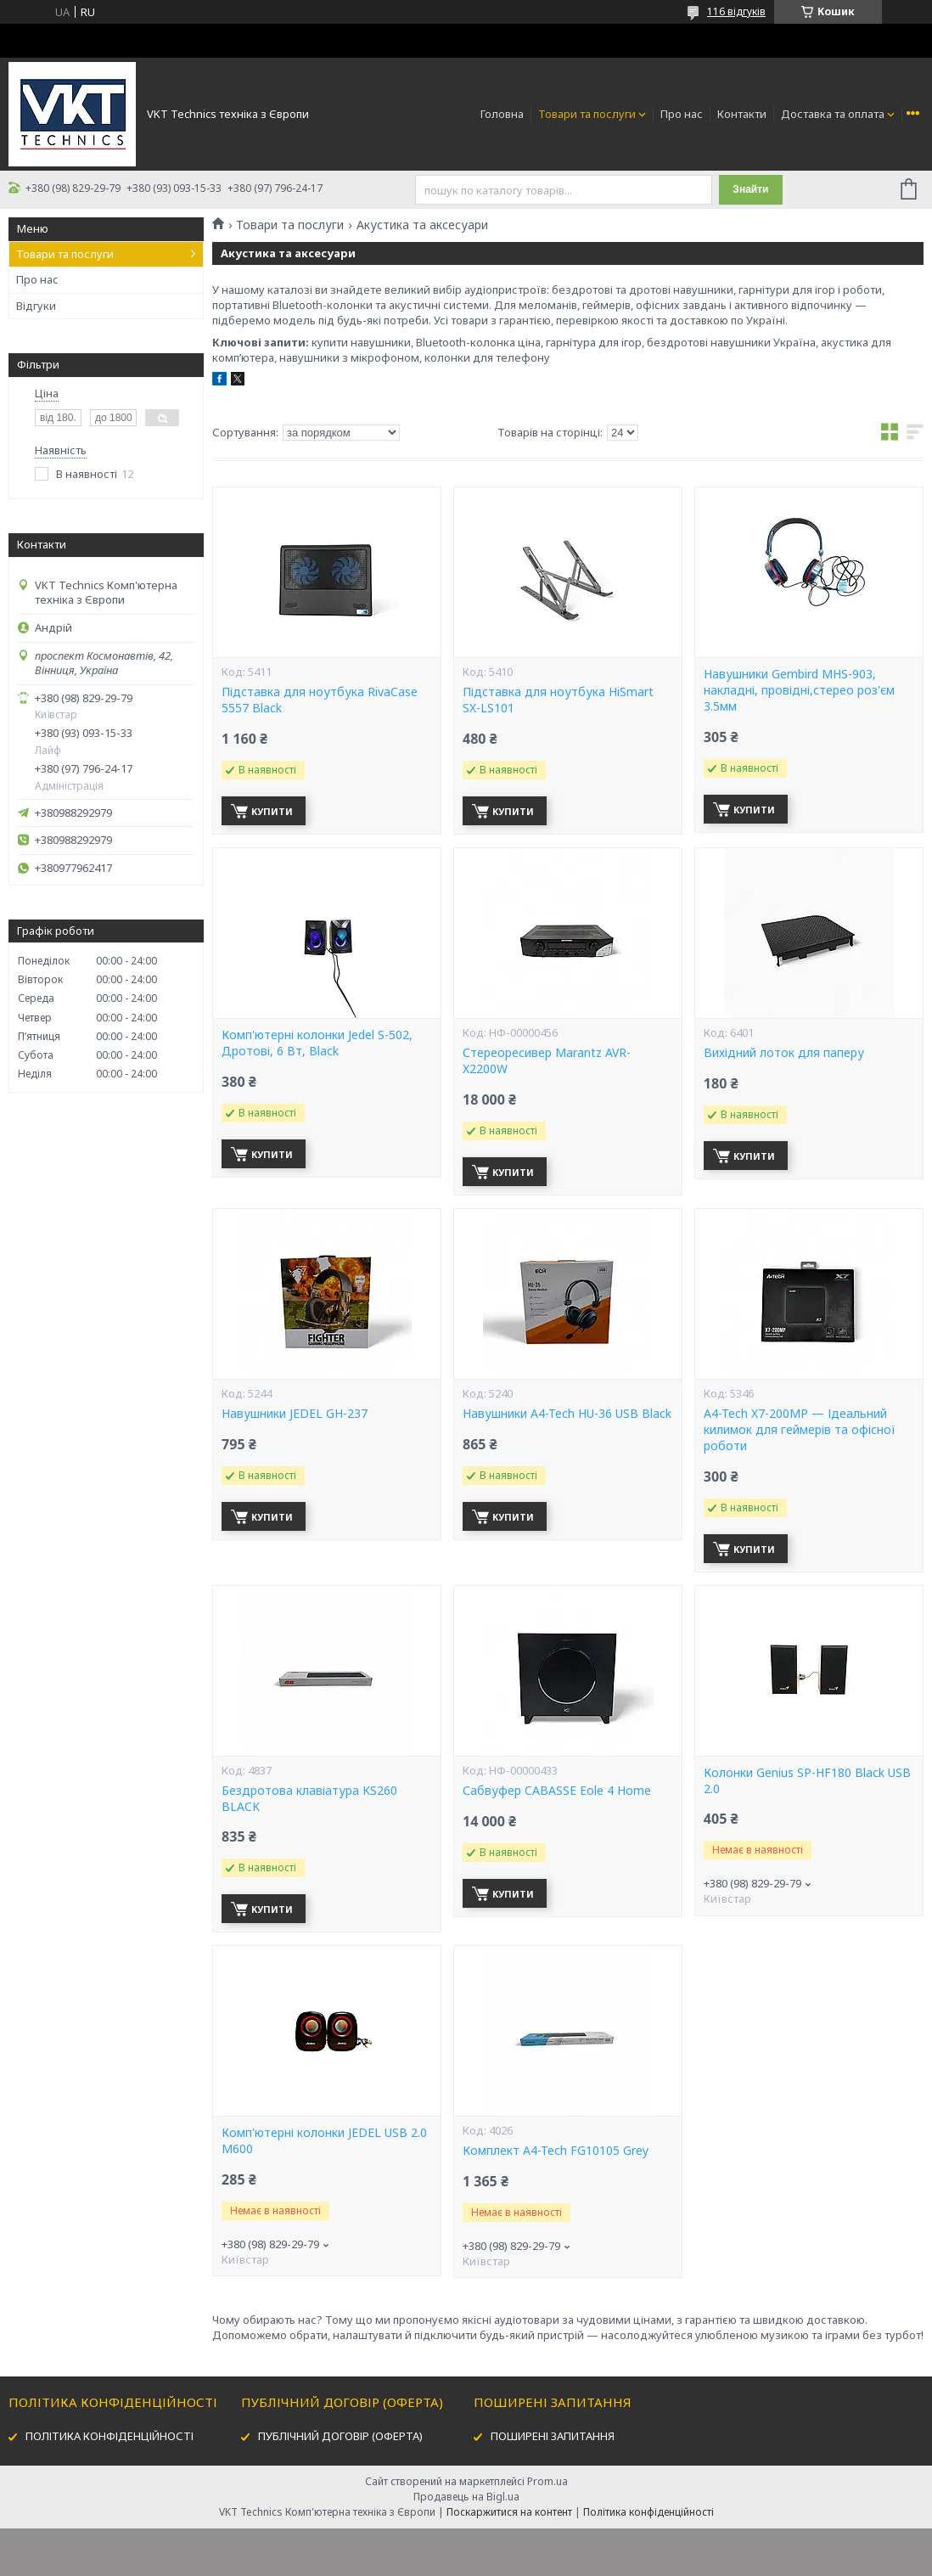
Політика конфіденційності (648, 2512)
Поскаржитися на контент (509, 2512)
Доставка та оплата (832, 113)
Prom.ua (547, 2481)
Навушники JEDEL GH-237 (295, 1413)
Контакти (741, 113)
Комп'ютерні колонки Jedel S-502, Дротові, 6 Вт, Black (317, 1043)
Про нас (681, 113)
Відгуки (36, 305)
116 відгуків (736, 11)
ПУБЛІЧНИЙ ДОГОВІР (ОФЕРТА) (340, 2436)
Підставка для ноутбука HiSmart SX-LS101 (558, 700)
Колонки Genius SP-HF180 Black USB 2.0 (807, 1781)
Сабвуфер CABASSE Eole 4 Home (557, 1790)
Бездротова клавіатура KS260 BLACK (309, 1798)
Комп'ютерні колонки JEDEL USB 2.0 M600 (324, 2141)
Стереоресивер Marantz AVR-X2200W (547, 1061)
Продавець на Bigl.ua (466, 2496)
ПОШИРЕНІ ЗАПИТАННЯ (553, 2436)
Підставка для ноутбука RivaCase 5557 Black (320, 700)
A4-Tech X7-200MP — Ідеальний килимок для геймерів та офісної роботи (800, 1430)
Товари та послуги (587, 113)
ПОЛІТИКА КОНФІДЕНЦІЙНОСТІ (109, 2436)
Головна (502, 113)
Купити (272, 811)
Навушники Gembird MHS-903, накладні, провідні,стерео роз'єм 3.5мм (799, 690)
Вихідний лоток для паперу (784, 1052)
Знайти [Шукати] (750, 189)
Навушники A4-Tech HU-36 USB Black (567, 1413)
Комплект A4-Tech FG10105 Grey (555, 2150)
